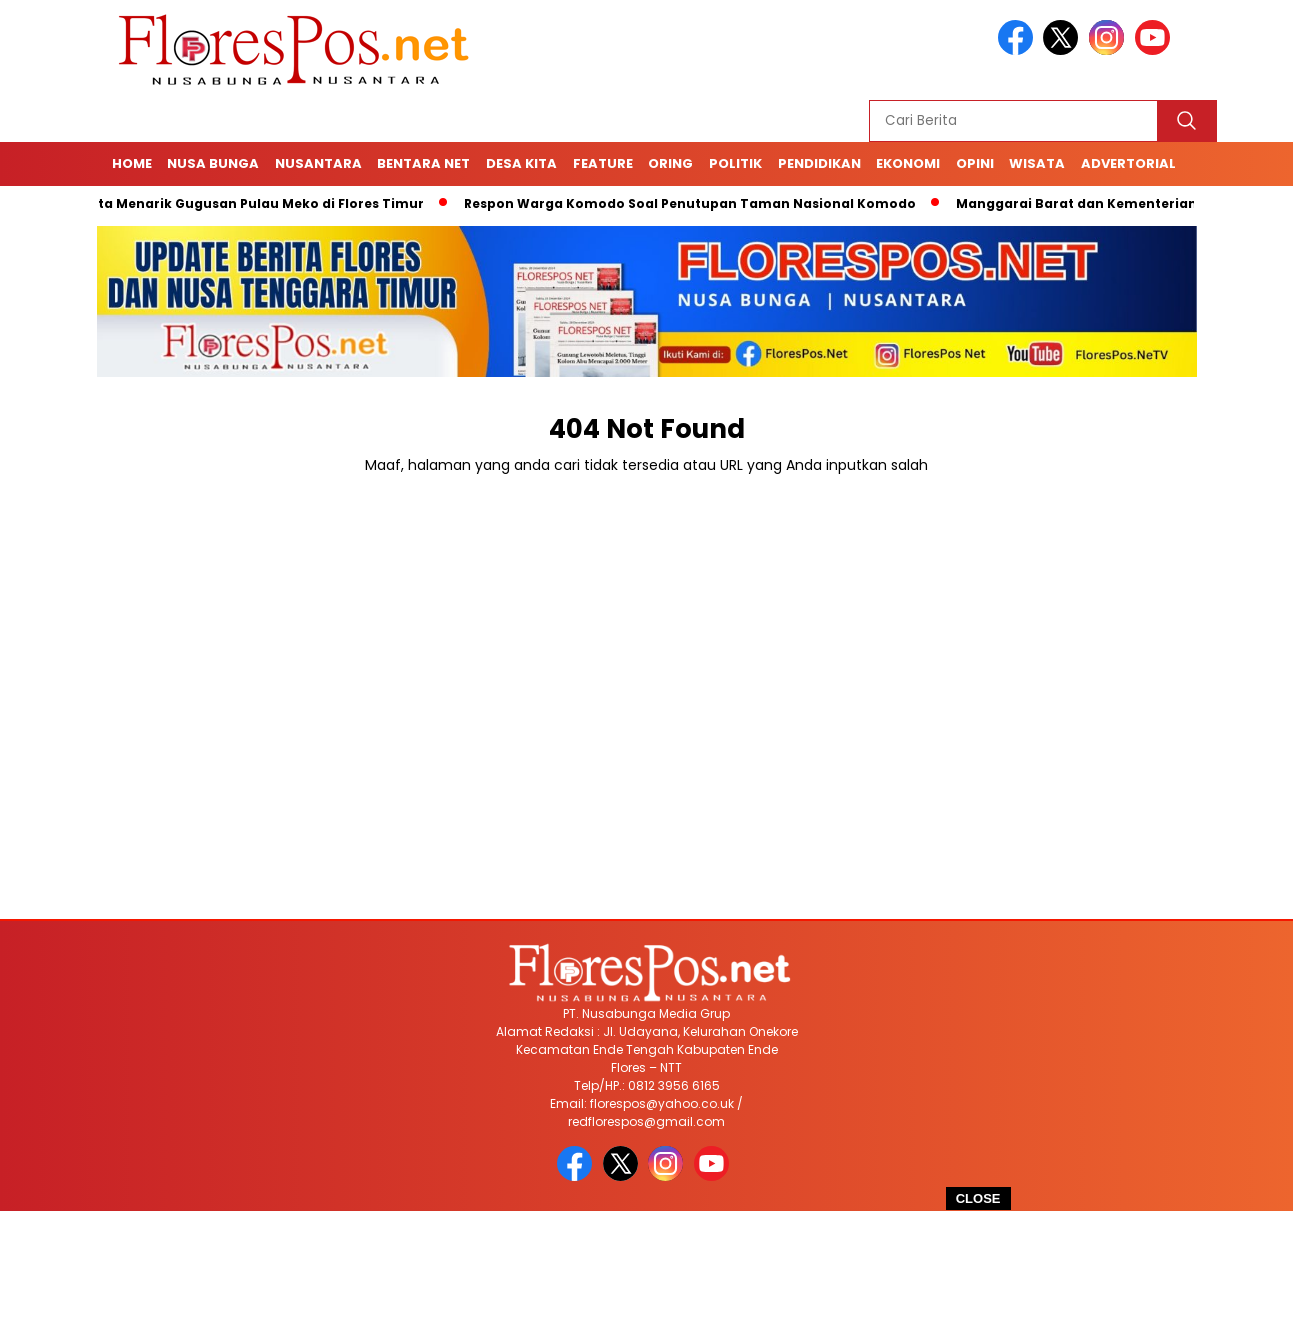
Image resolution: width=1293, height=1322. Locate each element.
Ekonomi (908, 163)
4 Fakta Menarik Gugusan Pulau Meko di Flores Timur (250, 203)
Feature (603, 163)
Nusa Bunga (213, 163)
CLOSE (978, 1198)
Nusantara (318, 163)
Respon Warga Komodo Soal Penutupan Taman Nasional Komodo (697, 203)
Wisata (1037, 163)
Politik (735, 163)
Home (132, 163)
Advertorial (1128, 163)
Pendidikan (819, 163)
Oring (670, 163)
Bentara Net (423, 163)
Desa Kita (521, 163)
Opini (975, 163)
